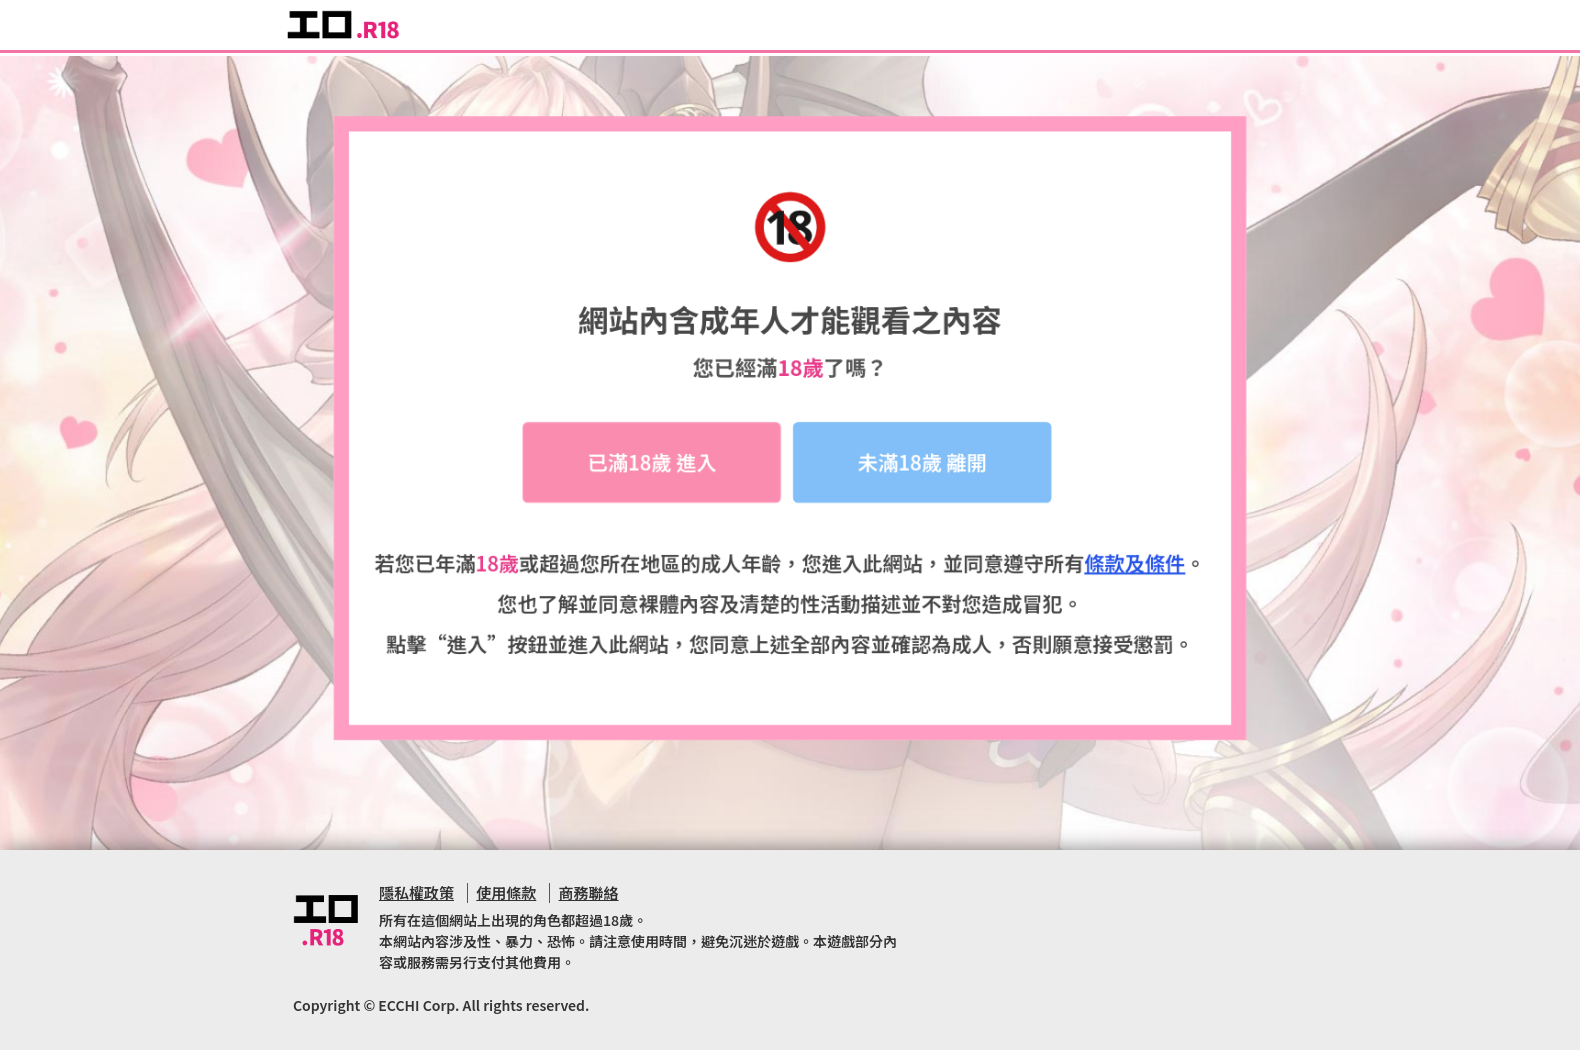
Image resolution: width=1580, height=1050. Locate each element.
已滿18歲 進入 (652, 466)
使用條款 (506, 892)
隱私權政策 (416, 892)
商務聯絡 (589, 892)
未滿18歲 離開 (923, 466)
